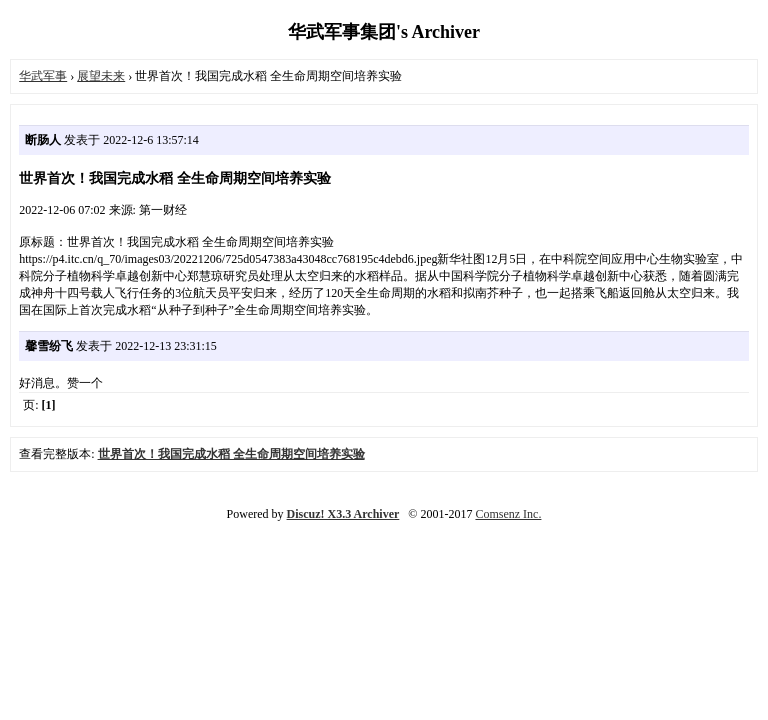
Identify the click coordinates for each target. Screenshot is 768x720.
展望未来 (101, 76)
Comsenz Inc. (508, 514)
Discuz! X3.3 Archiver (343, 514)
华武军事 (43, 76)
